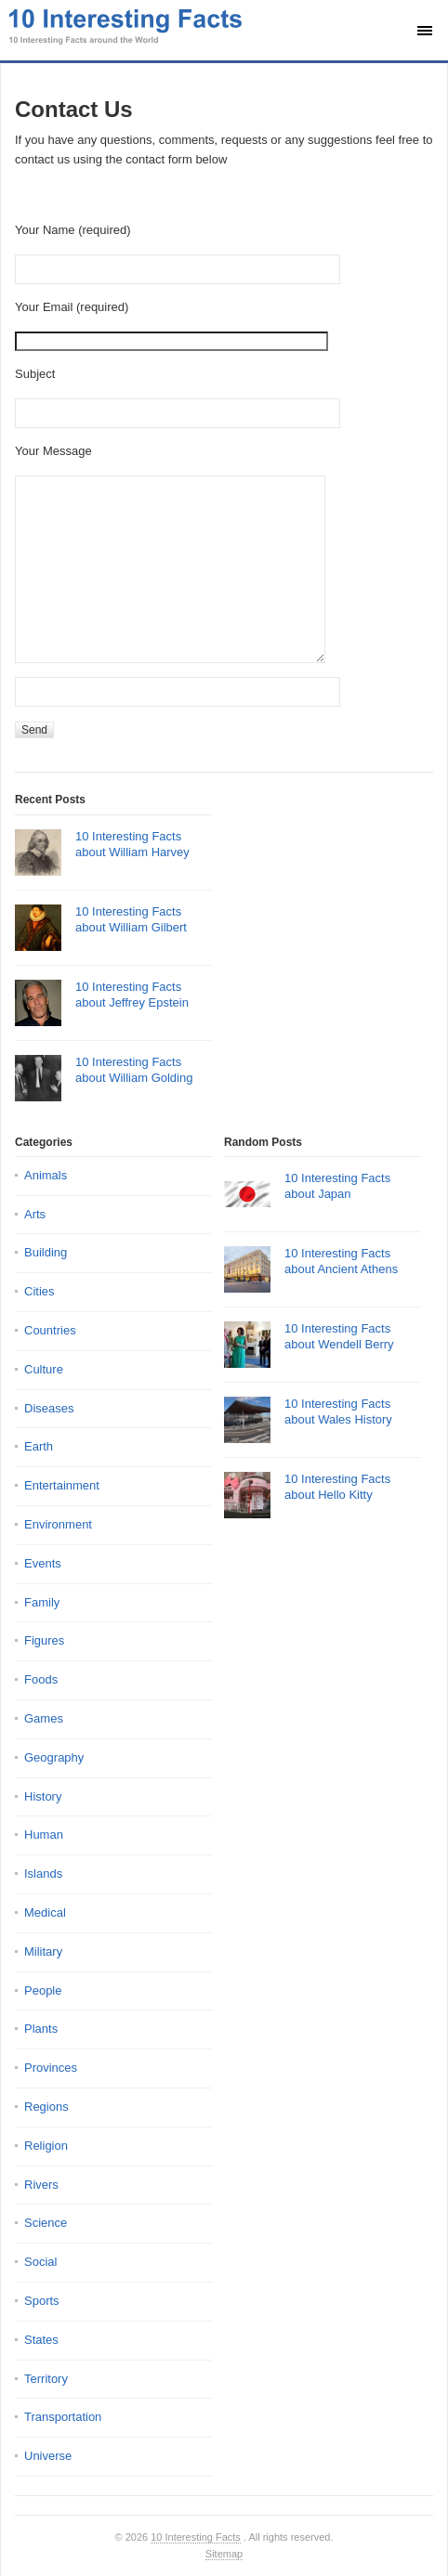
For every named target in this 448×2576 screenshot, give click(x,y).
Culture (43, 1369)
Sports (41, 2301)
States (41, 2340)
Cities (39, 1291)
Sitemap (224, 2553)
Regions (46, 2107)
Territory (46, 2379)
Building (45, 1252)
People (42, 1990)
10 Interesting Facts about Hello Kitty (337, 1487)
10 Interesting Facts (196, 2537)
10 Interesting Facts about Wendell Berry (339, 1336)
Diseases (48, 1408)
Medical (45, 1912)
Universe (48, 2456)
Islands (43, 1873)
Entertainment (61, 1485)
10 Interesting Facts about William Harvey (132, 844)
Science (45, 2223)
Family (41, 1602)
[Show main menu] (425, 31)
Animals (45, 1175)
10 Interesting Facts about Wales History (338, 1411)
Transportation (62, 2417)
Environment (58, 1524)
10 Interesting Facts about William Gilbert (131, 919)
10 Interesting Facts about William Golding (133, 1070)
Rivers (41, 2185)
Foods (41, 1679)
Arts (35, 1214)
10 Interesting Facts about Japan (337, 1186)
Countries (50, 1330)
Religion (46, 2146)
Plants (41, 2029)
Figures (44, 1640)
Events (42, 1563)
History (42, 1796)
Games (43, 1718)
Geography (54, 1757)
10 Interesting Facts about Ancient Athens (341, 1261)
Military (43, 1951)
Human (43, 1834)
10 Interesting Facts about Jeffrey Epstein (132, 994)
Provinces (50, 2068)
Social (40, 2262)
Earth (38, 1446)
